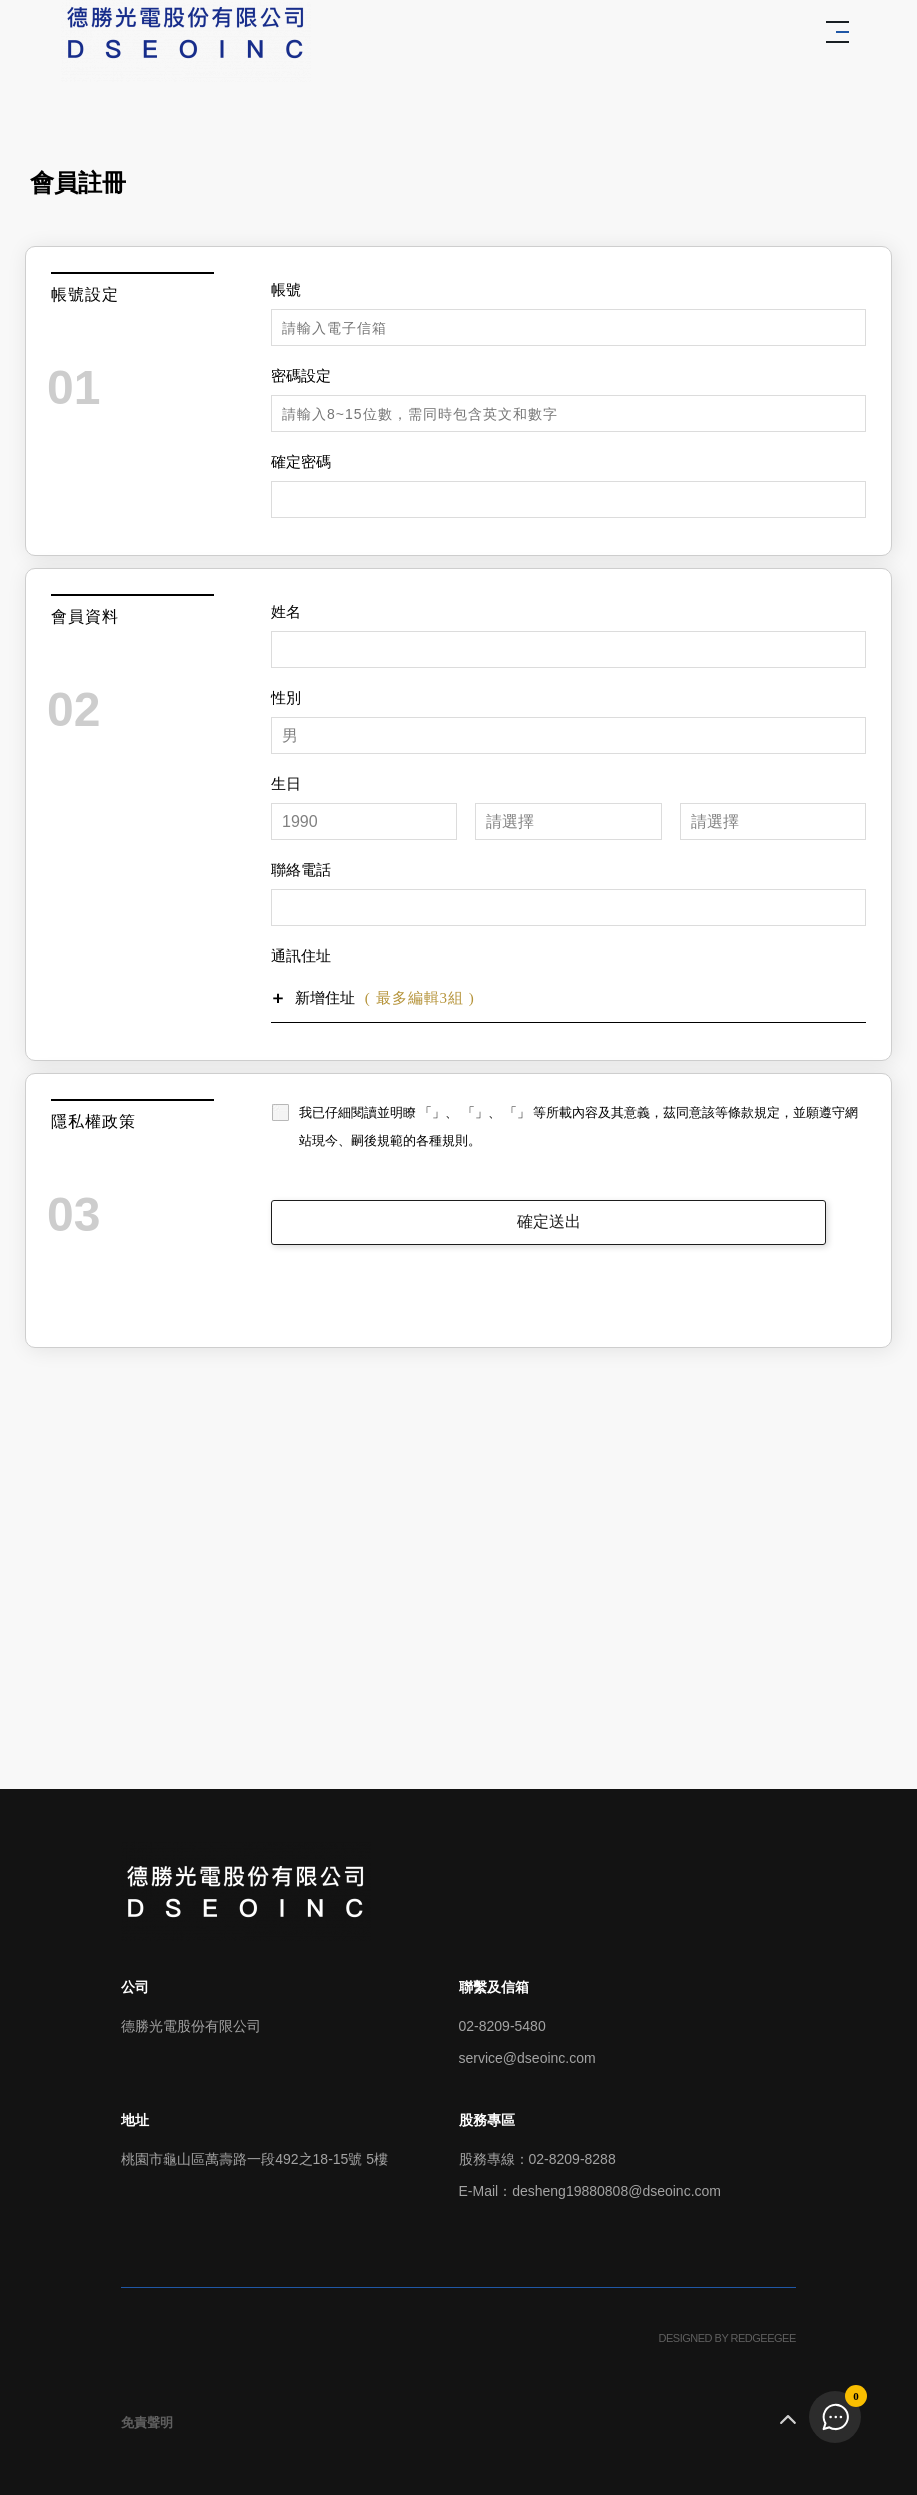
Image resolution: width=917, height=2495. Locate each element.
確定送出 (549, 1221)
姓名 (286, 612)
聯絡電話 (301, 870)
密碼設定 (301, 376)
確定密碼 (301, 462)
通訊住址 (301, 956)
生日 (286, 784)
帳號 (286, 290)
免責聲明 (147, 2422)
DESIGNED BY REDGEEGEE (727, 2338)
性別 (286, 698)
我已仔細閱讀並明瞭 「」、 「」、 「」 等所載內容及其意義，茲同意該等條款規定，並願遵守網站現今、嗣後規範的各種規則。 (578, 1126)
